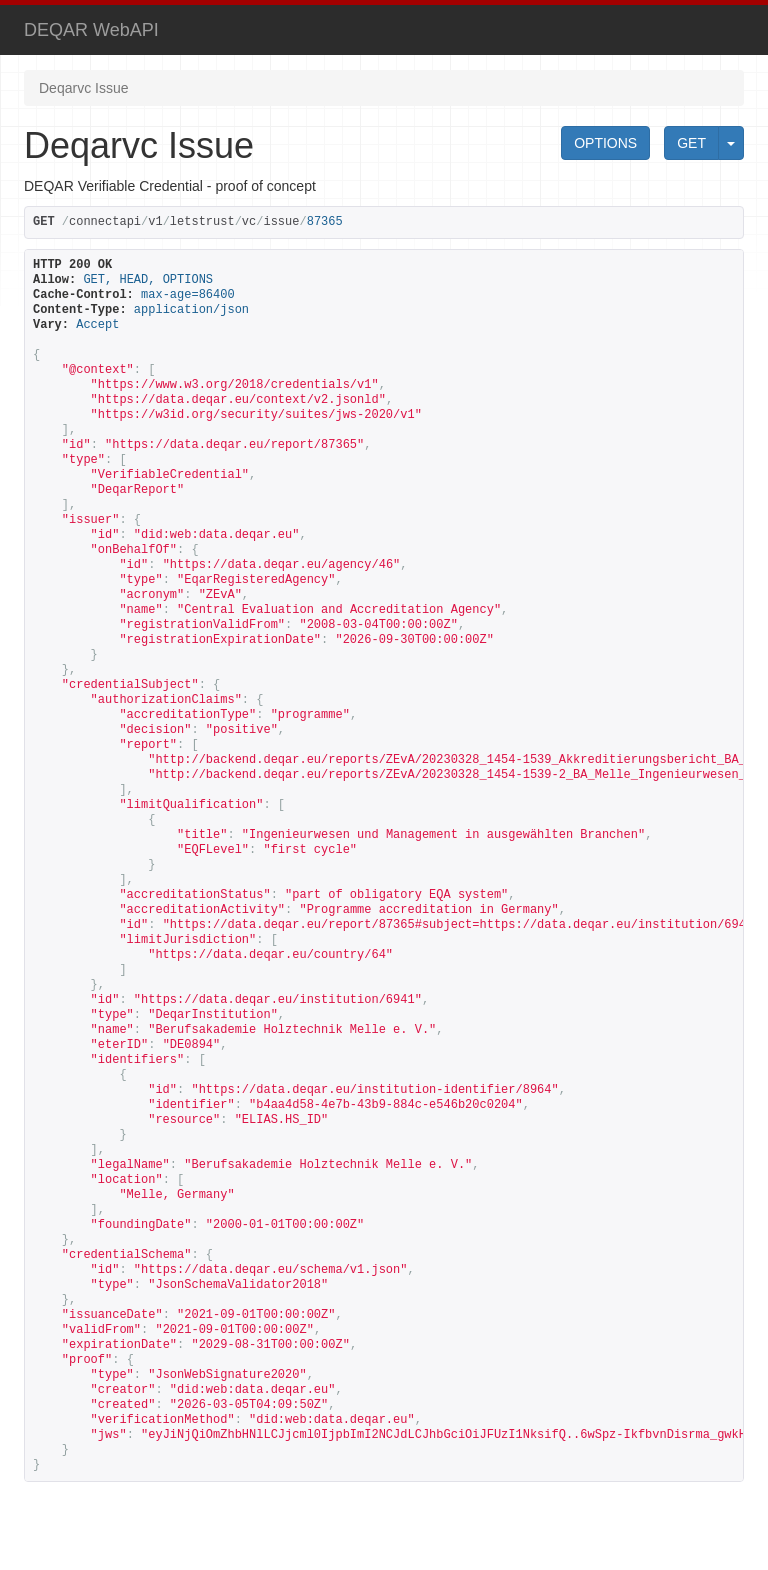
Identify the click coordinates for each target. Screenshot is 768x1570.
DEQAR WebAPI (91, 30)
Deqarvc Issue (83, 88)
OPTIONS (605, 143)
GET (691, 143)
